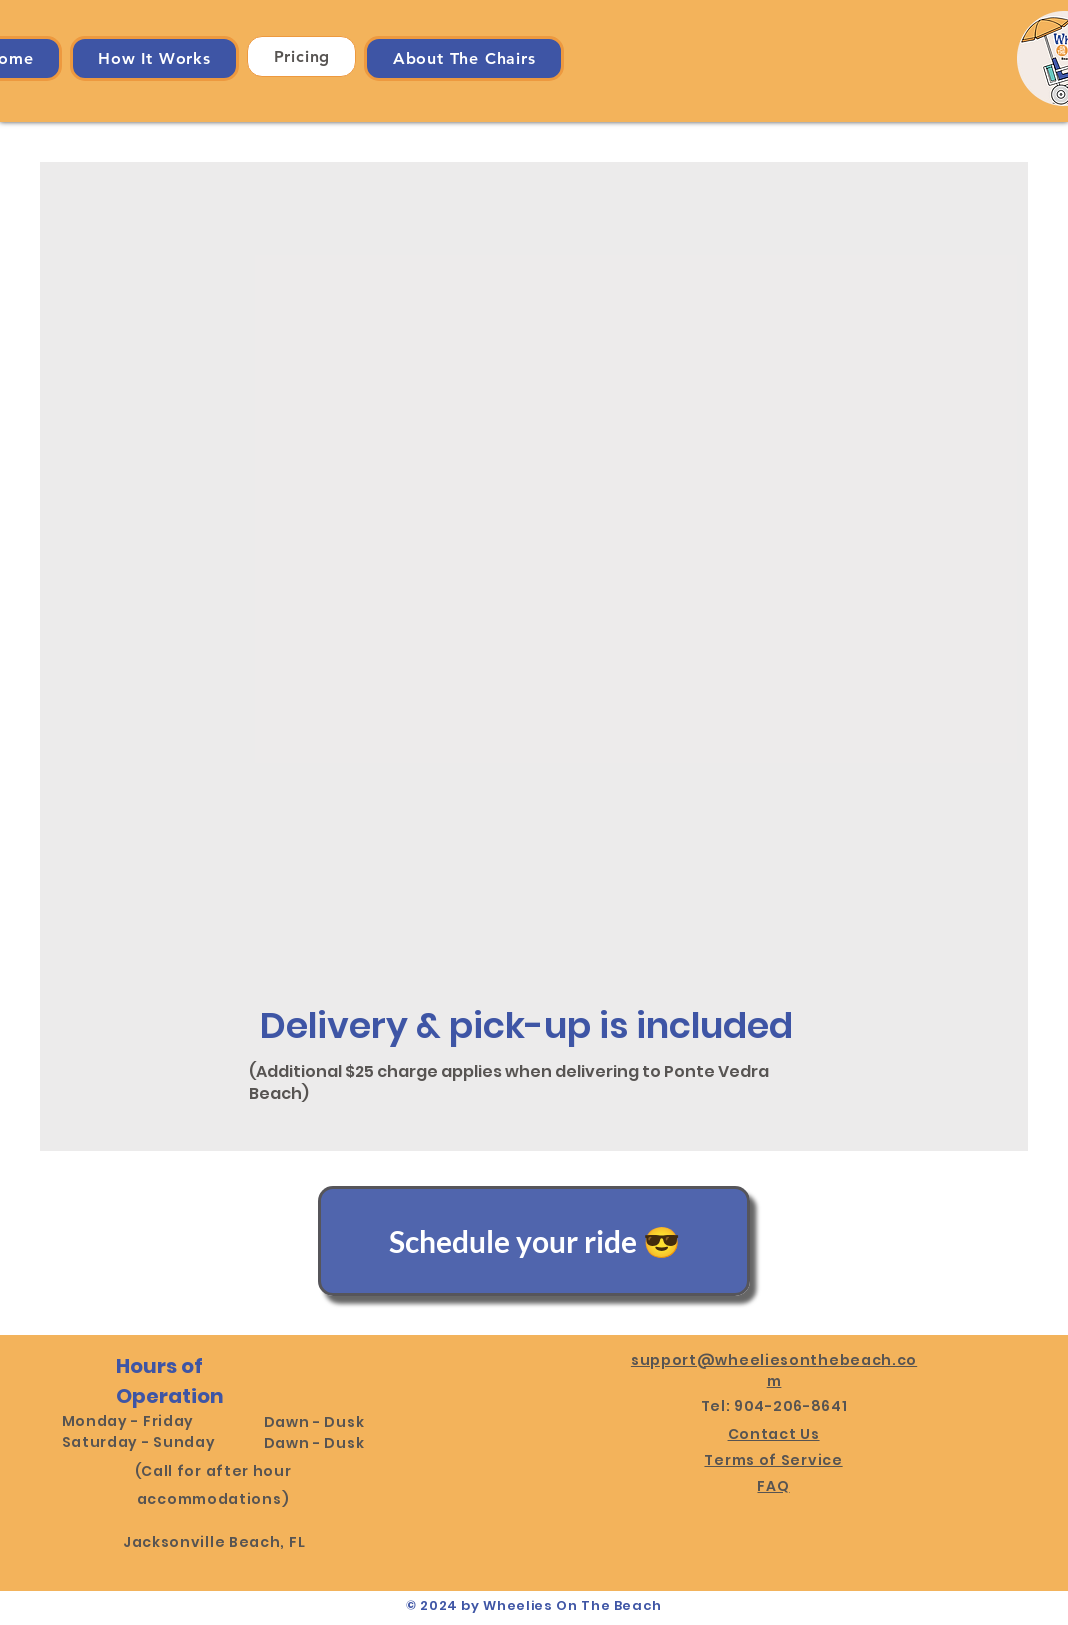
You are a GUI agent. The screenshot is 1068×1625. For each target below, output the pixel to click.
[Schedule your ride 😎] (534, 1241)
